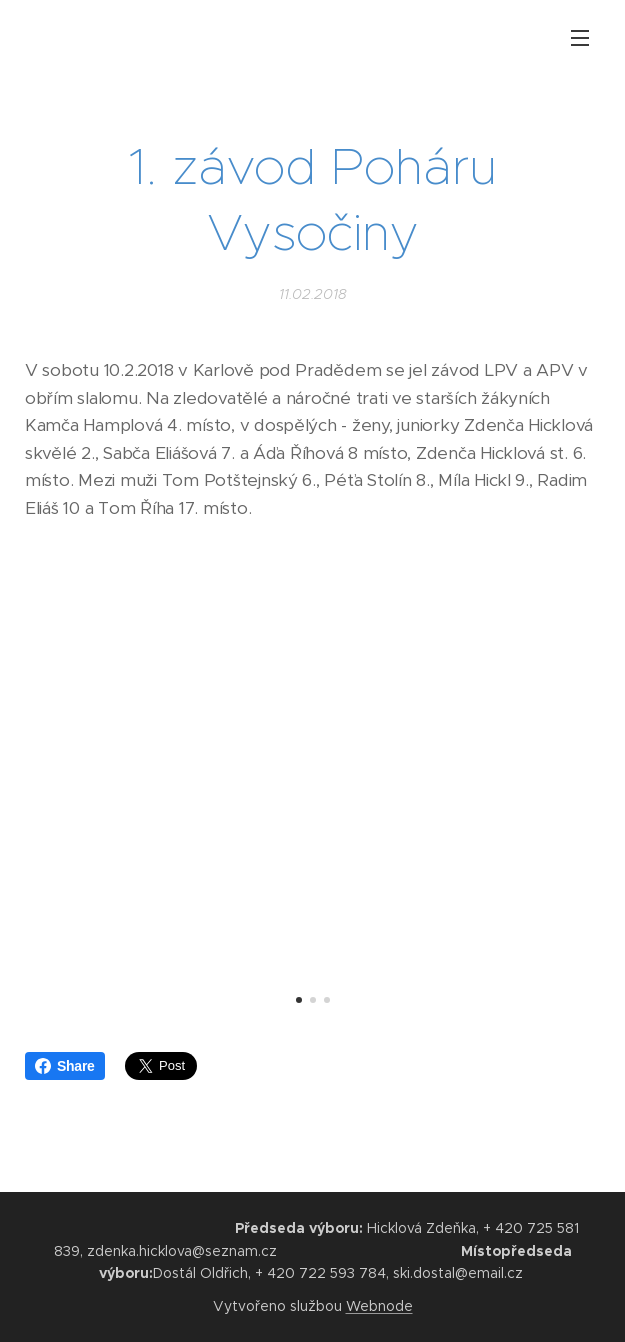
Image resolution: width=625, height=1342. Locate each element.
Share (65, 1066)
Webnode (379, 1306)
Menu (580, 38)
